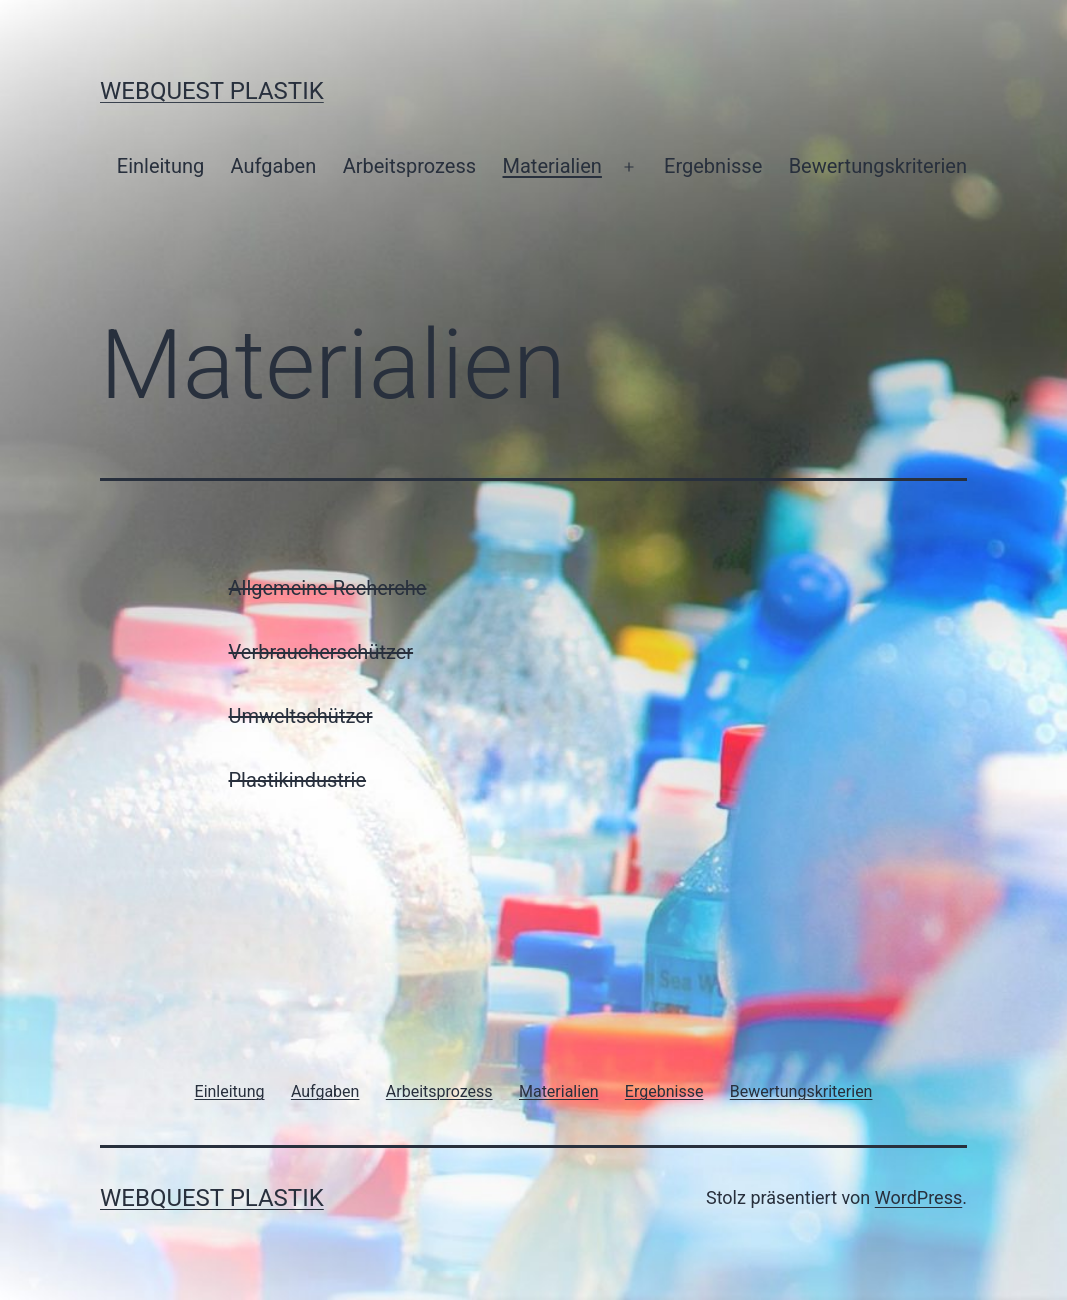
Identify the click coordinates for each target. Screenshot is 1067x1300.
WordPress (918, 1197)
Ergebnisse (713, 166)
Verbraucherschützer (321, 652)
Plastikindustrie (298, 780)
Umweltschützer (301, 716)
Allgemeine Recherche (328, 588)
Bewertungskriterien (878, 166)
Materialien (552, 166)
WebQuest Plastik (212, 91)
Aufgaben (274, 166)
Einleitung (160, 166)
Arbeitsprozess (409, 166)
